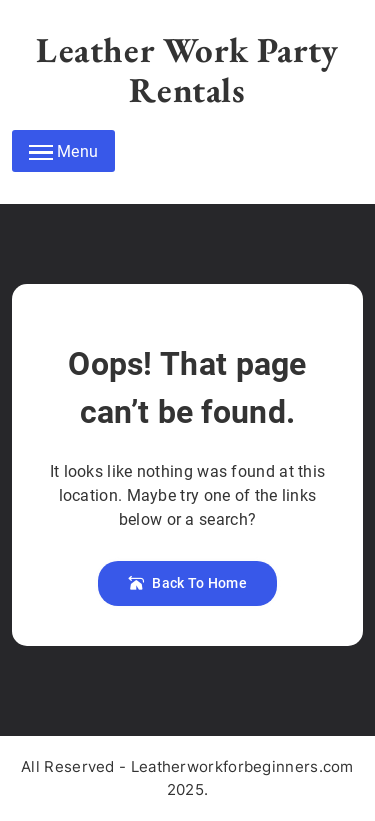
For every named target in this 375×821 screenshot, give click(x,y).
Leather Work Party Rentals (187, 69)
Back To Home (187, 583)
